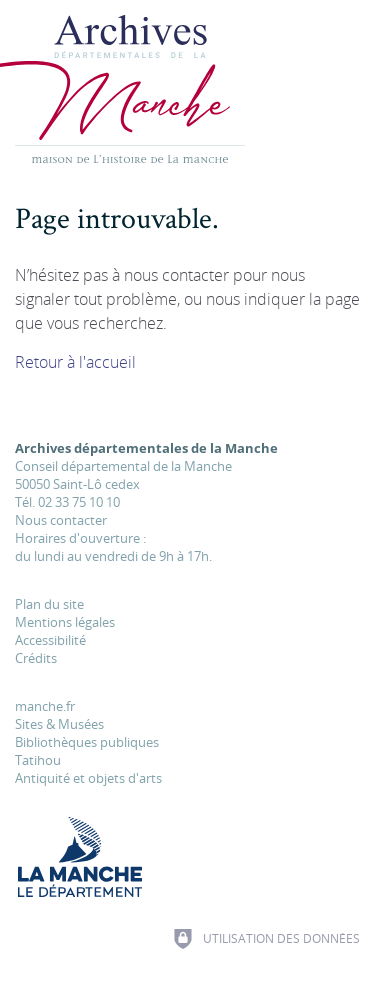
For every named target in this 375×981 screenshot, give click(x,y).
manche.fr (45, 706)
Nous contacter (61, 520)
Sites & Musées (59, 724)
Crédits (36, 658)
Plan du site (49, 604)
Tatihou (38, 760)
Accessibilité (50, 640)
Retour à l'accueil (75, 362)
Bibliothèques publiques (87, 742)
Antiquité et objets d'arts (88, 778)
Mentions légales (65, 622)
